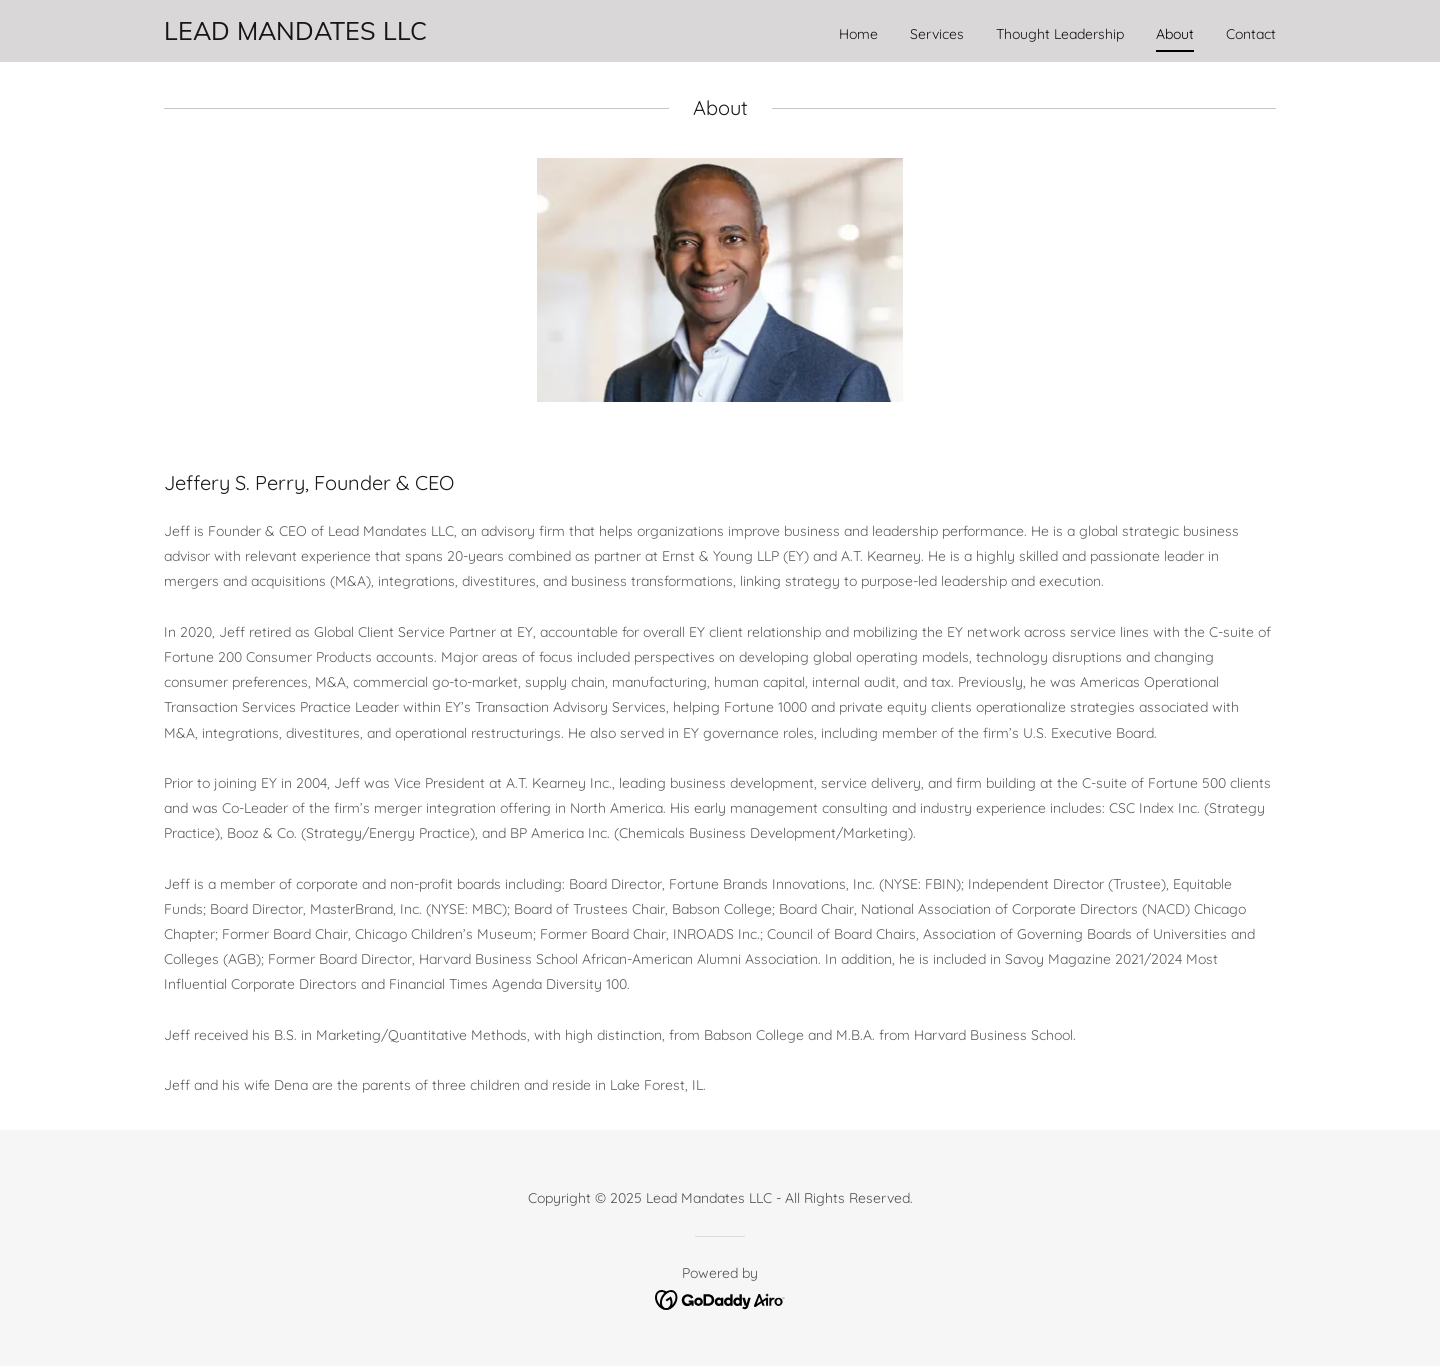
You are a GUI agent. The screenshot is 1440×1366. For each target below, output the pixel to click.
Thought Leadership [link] (1060, 34)
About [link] (1175, 34)
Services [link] (937, 34)
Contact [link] (1251, 34)
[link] (295, 35)
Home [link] (858, 34)
